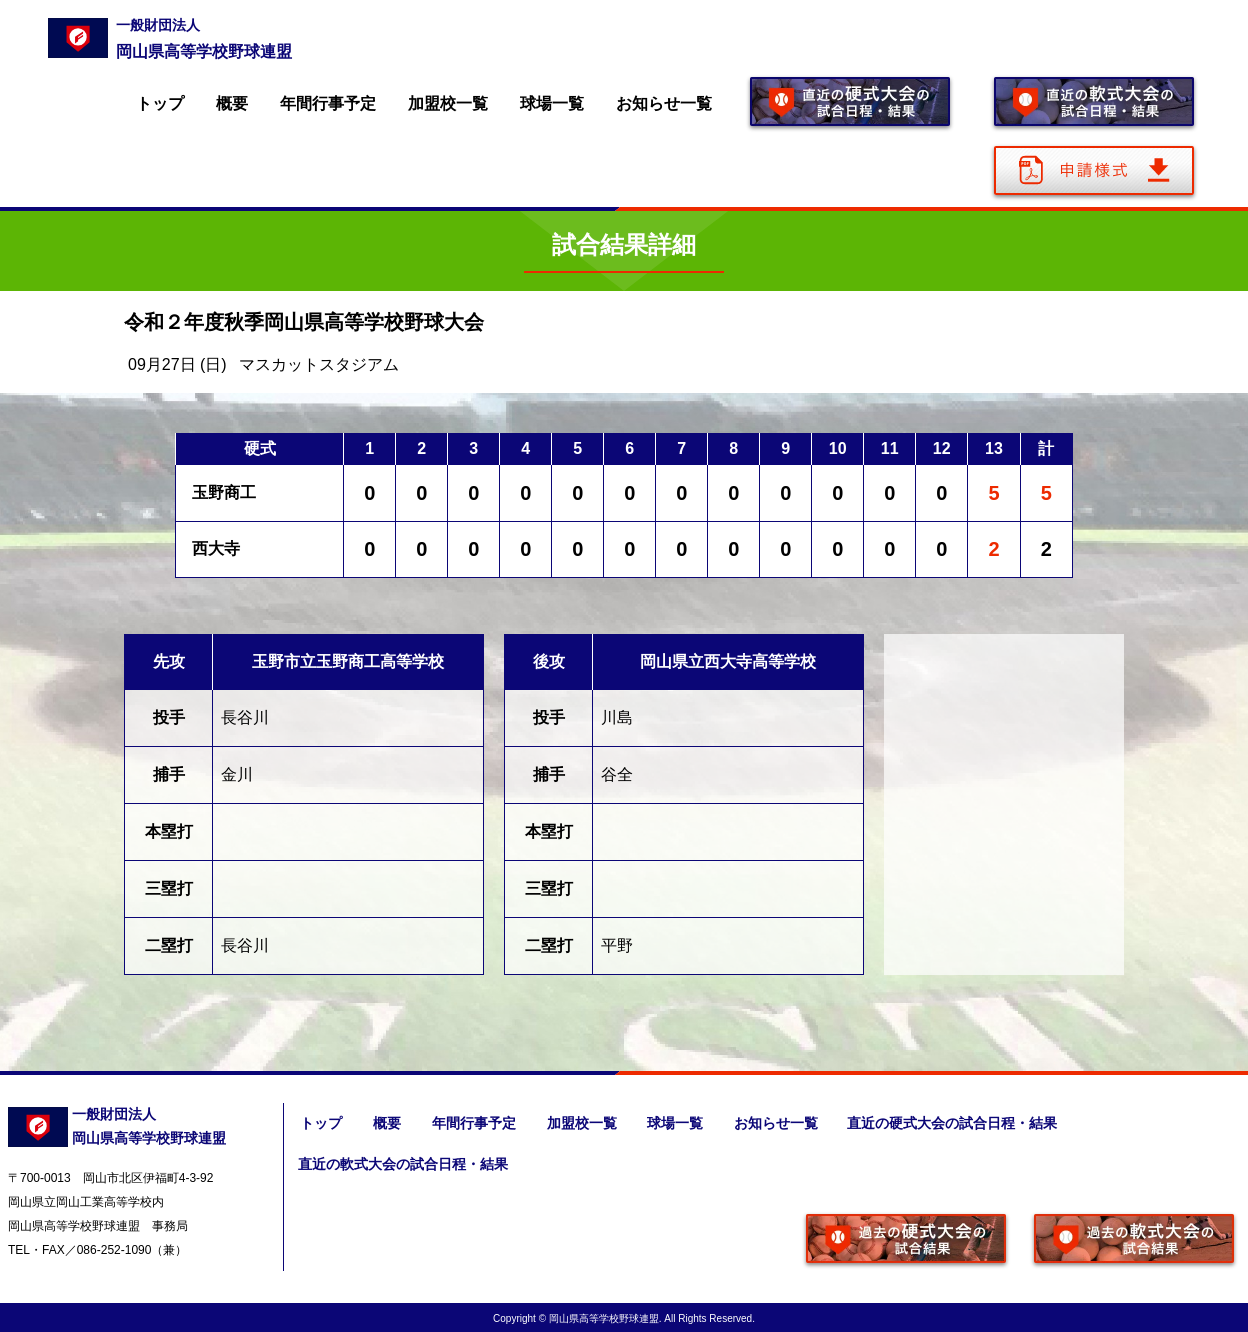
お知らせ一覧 (664, 103)
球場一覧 (552, 103)
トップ (160, 103)
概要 (232, 103)
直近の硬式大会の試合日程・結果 (958, 1123)
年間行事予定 (328, 103)
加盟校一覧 (448, 103)
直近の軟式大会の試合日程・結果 (402, 1163)
